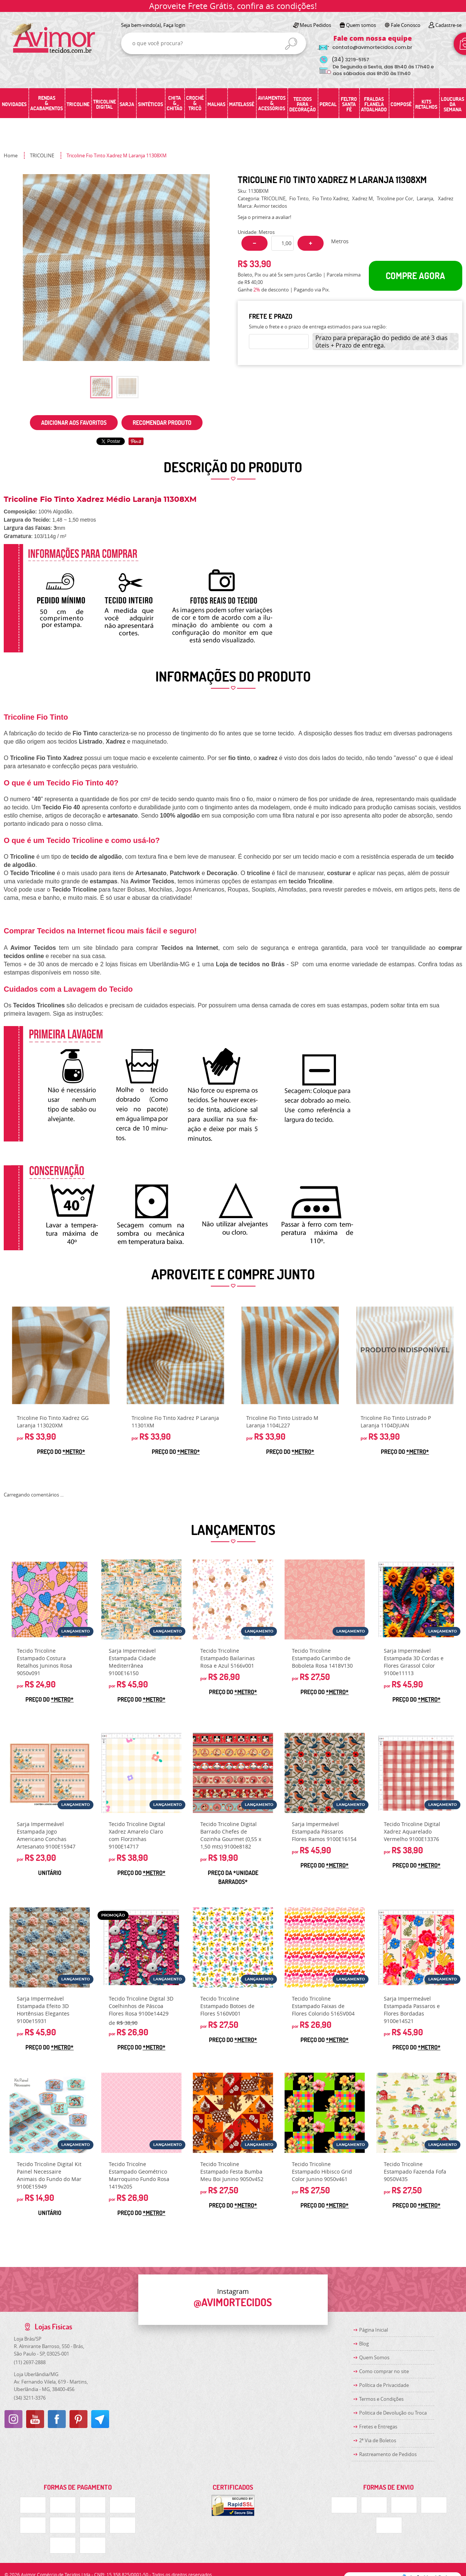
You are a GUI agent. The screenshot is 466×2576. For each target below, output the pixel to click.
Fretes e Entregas (378, 2426)
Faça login (174, 25)
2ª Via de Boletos (377, 2440)
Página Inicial (373, 2329)
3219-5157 (350, 59)
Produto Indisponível (404, 1355)
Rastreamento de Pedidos (388, 2454)
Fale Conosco (405, 25)
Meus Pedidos (315, 25)
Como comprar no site (384, 2371)
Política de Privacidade (384, 2385)
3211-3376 (30, 2397)
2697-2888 (30, 2362)
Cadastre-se (448, 25)
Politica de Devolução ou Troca (393, 2412)
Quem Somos (374, 2357)
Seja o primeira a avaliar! (264, 217)
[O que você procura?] (291, 43)
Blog (364, 2343)
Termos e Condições (381, 2399)
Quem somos (361, 25)
